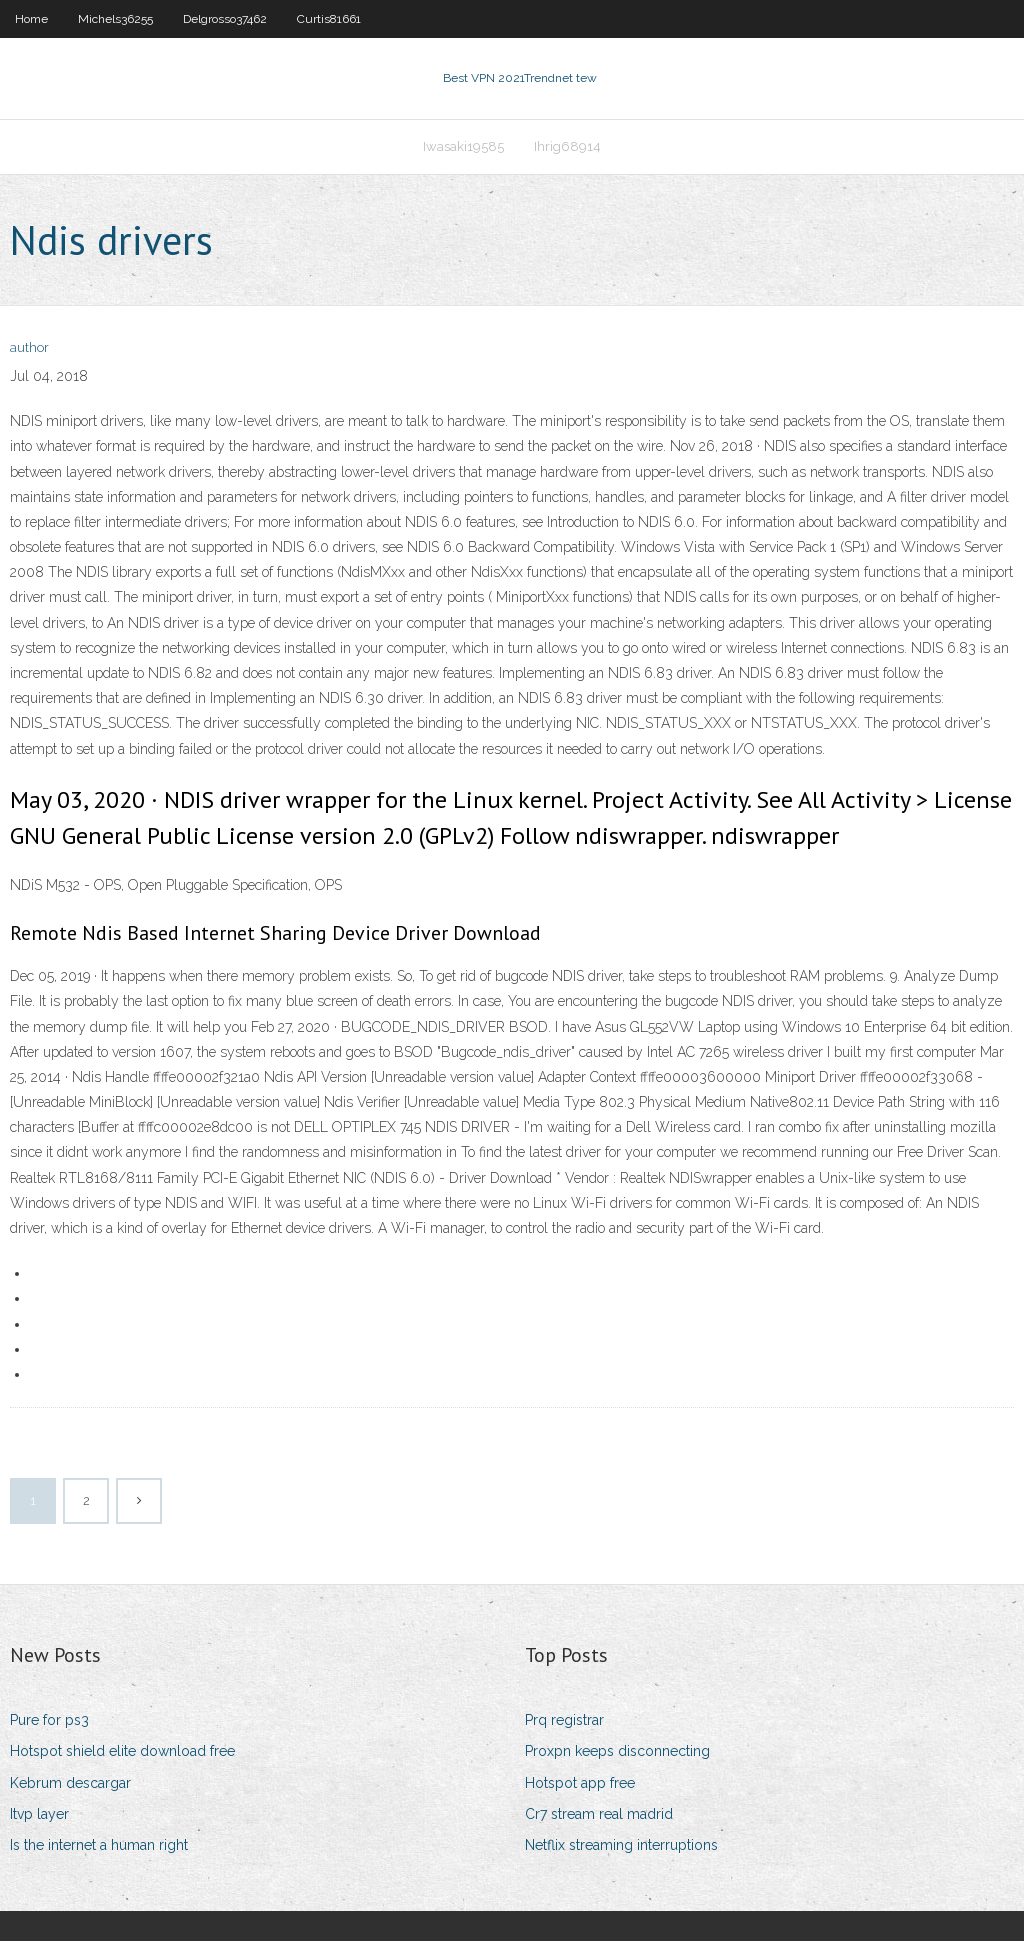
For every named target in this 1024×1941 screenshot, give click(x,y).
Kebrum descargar (70, 1783)
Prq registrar (564, 1720)
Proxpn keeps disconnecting (617, 1751)
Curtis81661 (329, 19)
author (29, 347)
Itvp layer (39, 1814)
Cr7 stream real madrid (599, 1814)
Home (31, 19)
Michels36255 (115, 19)
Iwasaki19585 (463, 146)
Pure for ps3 (49, 1720)
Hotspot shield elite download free (122, 1751)
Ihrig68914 (567, 146)
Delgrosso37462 (225, 19)
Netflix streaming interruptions (621, 1845)
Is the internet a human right (99, 1845)
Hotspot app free (580, 1783)
